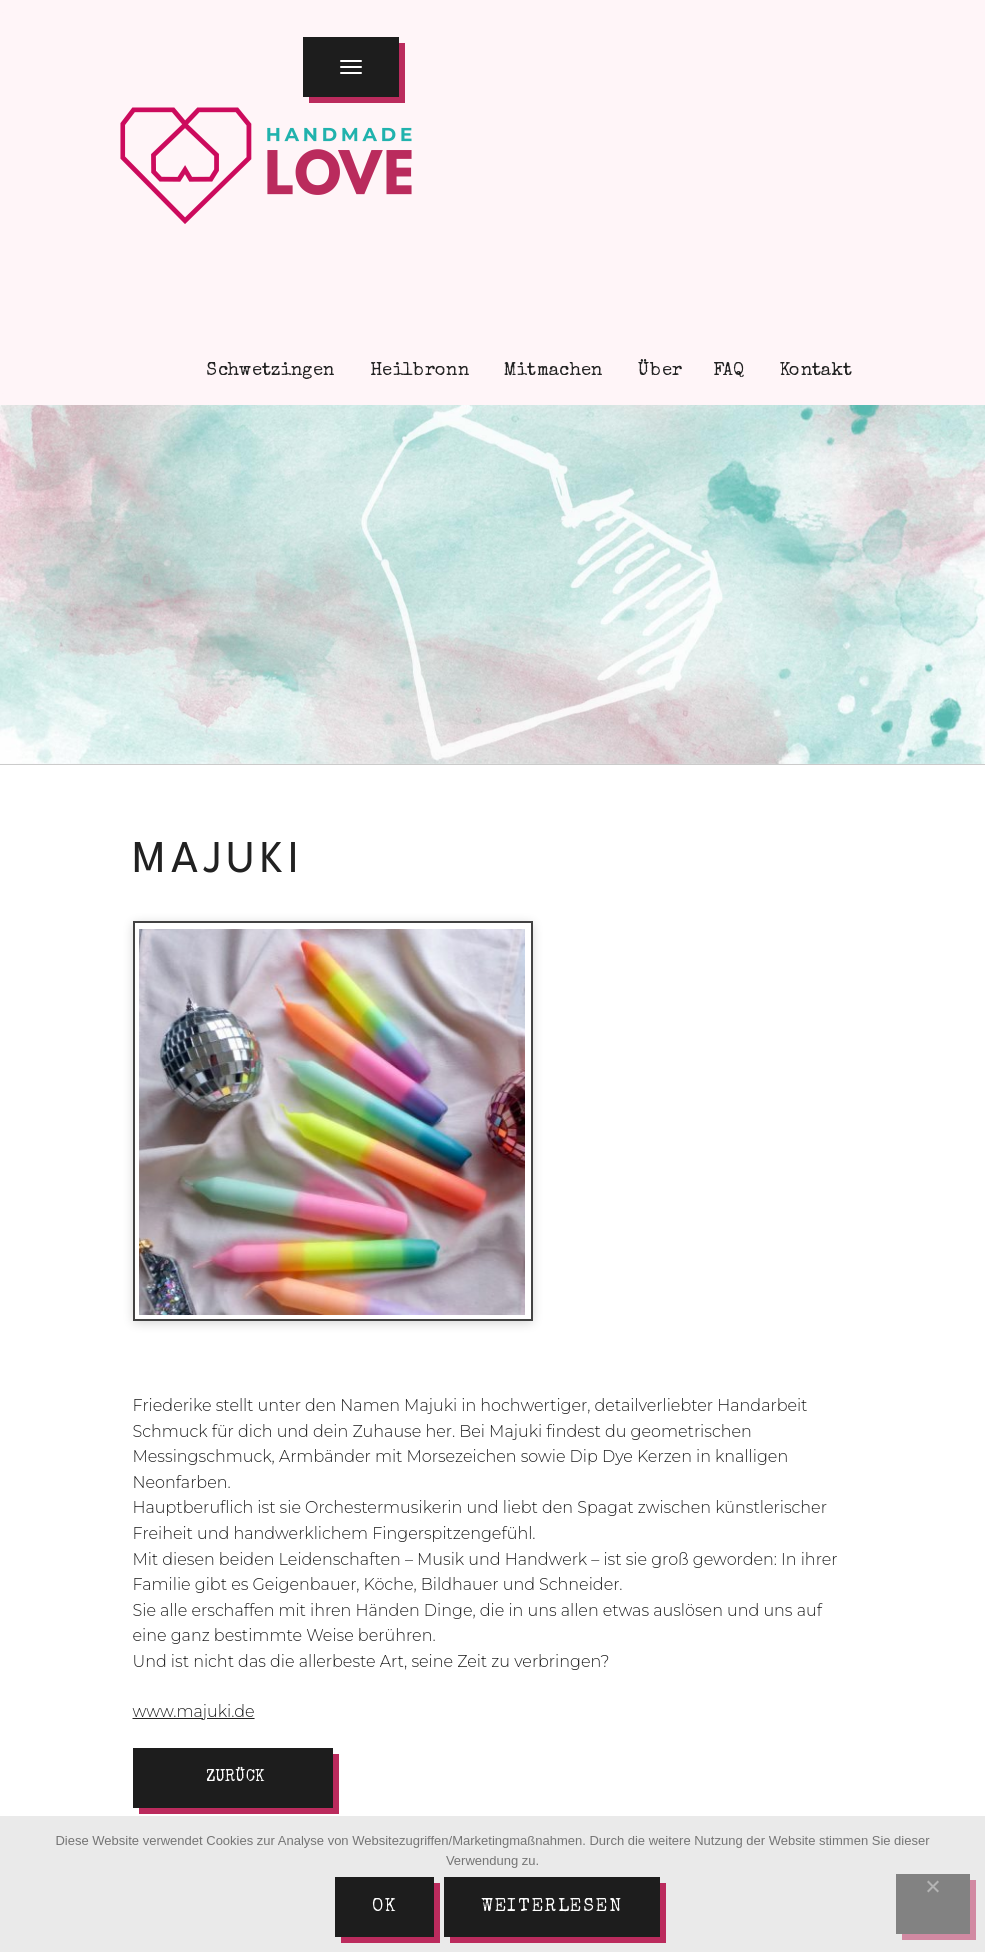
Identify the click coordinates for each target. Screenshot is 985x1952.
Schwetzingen (268, 371)
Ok (384, 1907)
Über (658, 371)
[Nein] (933, 1904)
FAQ (729, 371)
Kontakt (814, 371)
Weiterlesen (552, 1907)
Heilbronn (416, 371)
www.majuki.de (194, 1711)
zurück (235, 1778)
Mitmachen (551, 371)
